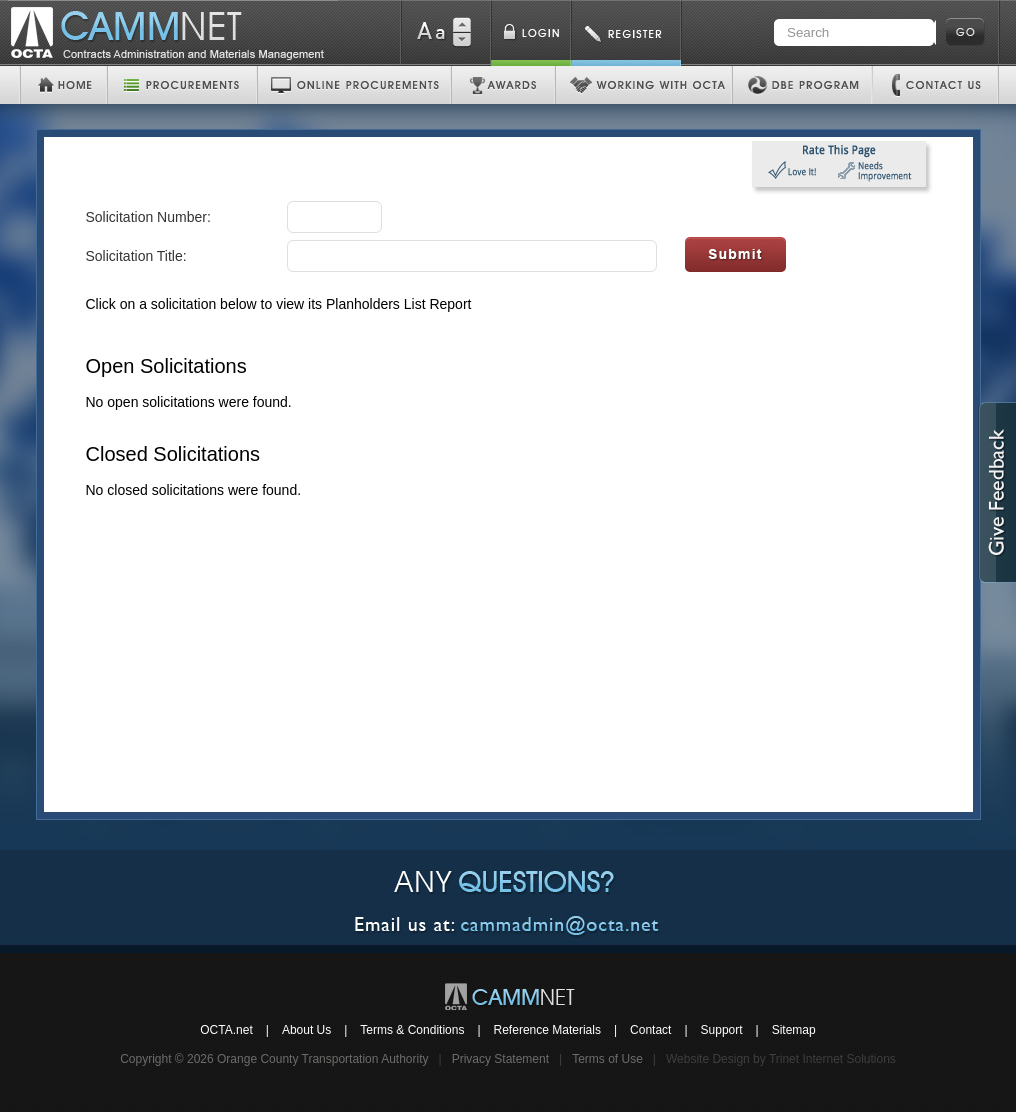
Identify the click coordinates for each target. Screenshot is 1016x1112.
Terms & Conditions (412, 1030)
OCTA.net (226, 1030)
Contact (650, 1030)
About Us (306, 1030)
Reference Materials (547, 1030)
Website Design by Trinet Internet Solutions (781, 1059)
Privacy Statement (500, 1059)
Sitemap (794, 1030)
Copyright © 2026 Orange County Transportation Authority (274, 1059)
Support (722, 1030)
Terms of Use (607, 1059)
